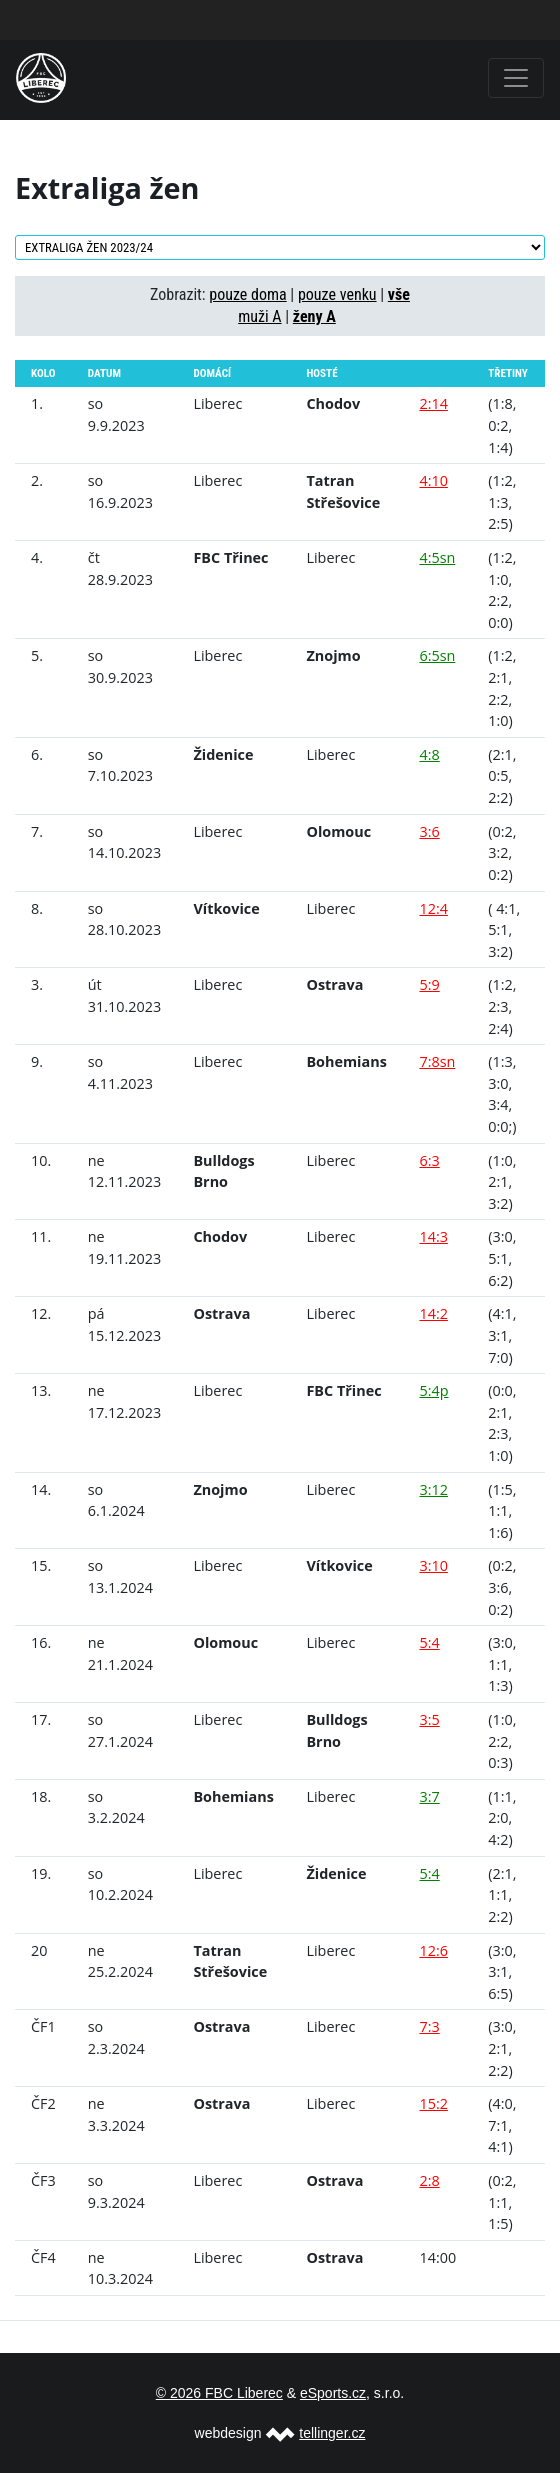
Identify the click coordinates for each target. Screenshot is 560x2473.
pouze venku (337, 294)
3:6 (429, 831)
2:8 (429, 2180)
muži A (259, 316)
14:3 (433, 1236)
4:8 (429, 754)
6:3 (429, 1160)
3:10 (433, 1565)
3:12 (433, 1489)
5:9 (429, 984)
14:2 (433, 1313)
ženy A (314, 316)
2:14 (433, 403)
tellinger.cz (332, 2433)
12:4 (433, 908)
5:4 (429, 1642)
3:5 (429, 1719)
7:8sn (437, 1061)
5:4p (433, 1390)
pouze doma (247, 294)
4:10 (433, 480)
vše (399, 294)
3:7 (429, 1796)
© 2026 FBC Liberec (219, 2393)
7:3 (429, 2026)
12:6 (433, 1950)
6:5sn (437, 655)
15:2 (433, 2103)
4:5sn (437, 557)
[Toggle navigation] (516, 78)
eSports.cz (333, 2393)
